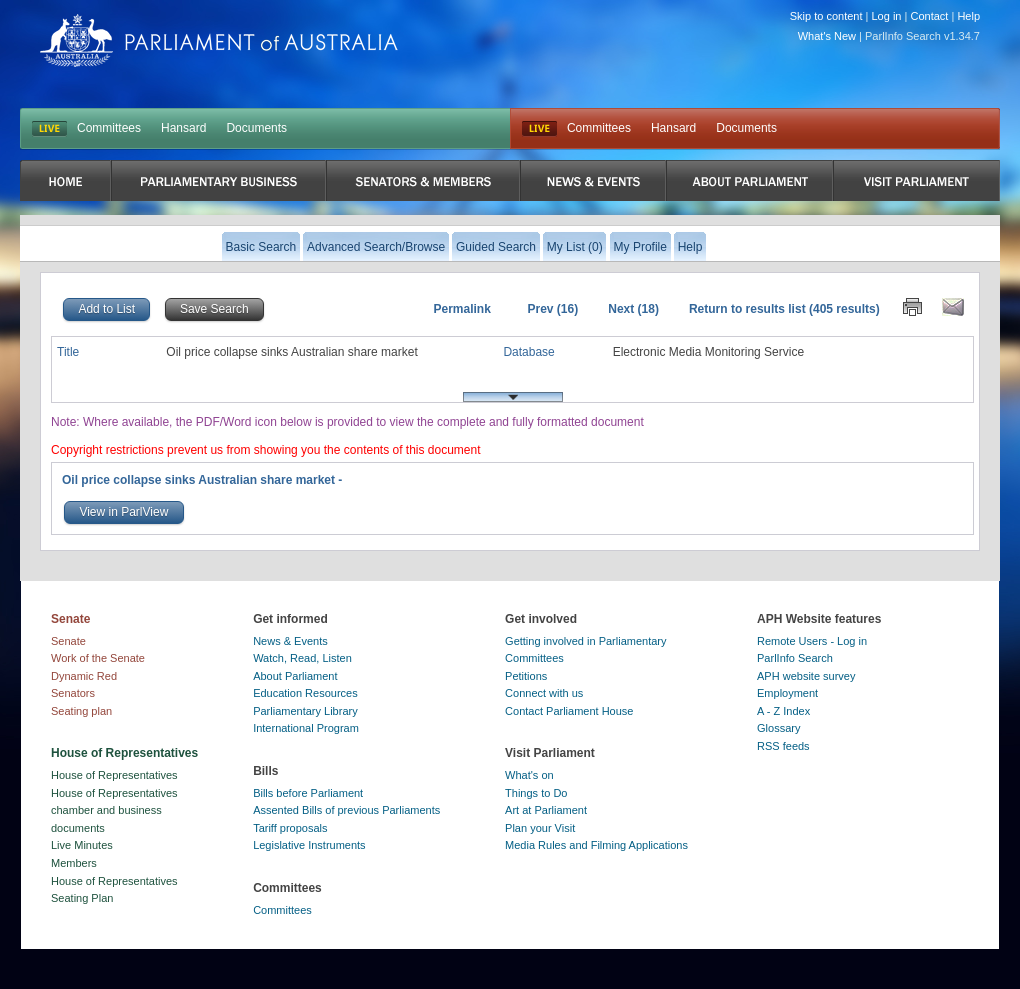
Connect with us (544, 693)
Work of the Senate (98, 658)
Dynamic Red (84, 676)
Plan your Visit (540, 828)
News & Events (290, 641)
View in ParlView (123, 512)
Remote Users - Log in (812, 641)
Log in (887, 16)
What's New (827, 36)
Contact (929, 16)
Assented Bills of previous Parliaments (346, 810)
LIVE (49, 129)
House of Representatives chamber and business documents (114, 810)
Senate (68, 641)
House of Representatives (114, 775)
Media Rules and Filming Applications (596, 845)
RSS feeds (783, 746)
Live (539, 129)
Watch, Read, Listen (302, 658)
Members (74, 863)
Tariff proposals (290, 828)
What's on (529, 775)
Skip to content (826, 16)
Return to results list (747, 309)
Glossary (778, 728)
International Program (306, 728)
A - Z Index (783, 711)
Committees (109, 128)
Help (968, 16)
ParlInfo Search (795, 658)
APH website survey (806, 676)
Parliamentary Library (305, 711)
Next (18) (633, 309)
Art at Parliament (546, 810)
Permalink (461, 309)
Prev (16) (553, 309)
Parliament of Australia (219, 40)
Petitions (526, 676)
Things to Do (536, 793)
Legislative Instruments (309, 845)
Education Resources (305, 693)
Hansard (183, 128)
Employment (787, 693)
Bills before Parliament (308, 793)
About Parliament (295, 676)
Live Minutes (82, 845)
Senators (73, 693)
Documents (256, 128)
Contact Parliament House (569, 711)
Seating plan (81, 711)
